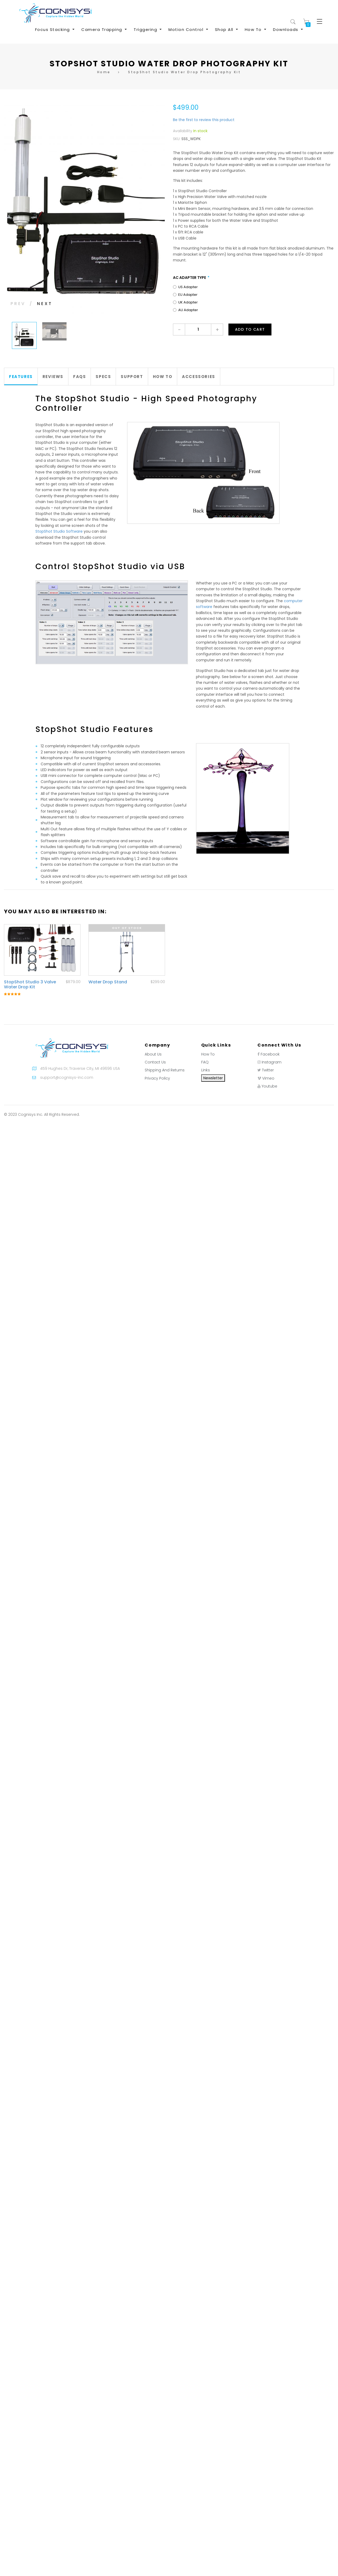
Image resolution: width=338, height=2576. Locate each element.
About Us (153, 1054)
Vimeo (268, 1078)
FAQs (79, 376)
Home (104, 72)
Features (21, 376)
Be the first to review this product (203, 119)
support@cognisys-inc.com (66, 1077)
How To (162, 376)
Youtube (269, 1086)
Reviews (53, 376)
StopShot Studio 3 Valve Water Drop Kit (30, 984)
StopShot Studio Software (59, 531)
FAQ (205, 1062)
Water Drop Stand (107, 982)
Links (205, 1070)
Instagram (271, 1062)
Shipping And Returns (165, 1070)
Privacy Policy (157, 1078)
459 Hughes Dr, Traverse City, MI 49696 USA (80, 1068)
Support (132, 376)
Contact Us (155, 1062)
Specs (103, 376)
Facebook (270, 1054)
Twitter (268, 1070)
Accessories (198, 376)
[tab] (21, 376)
